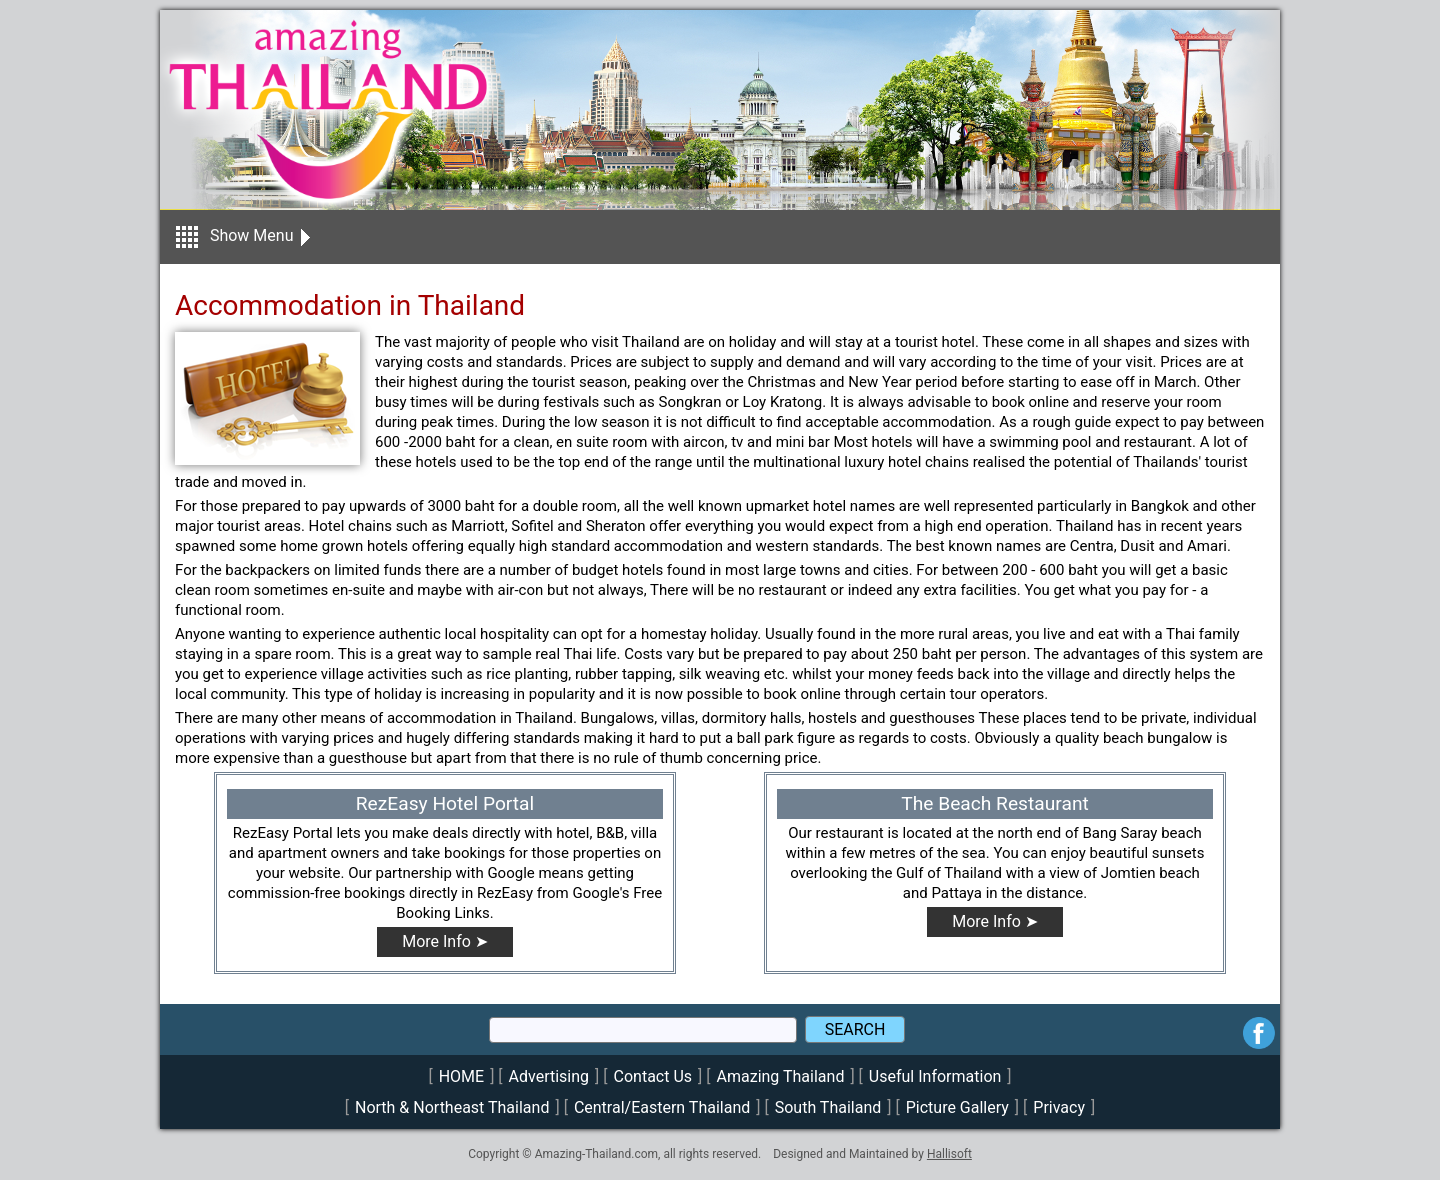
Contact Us (653, 1076)
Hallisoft (949, 1154)
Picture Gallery (957, 1107)
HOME (461, 1076)
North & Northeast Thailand (452, 1107)
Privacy (1059, 1107)
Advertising (549, 1076)
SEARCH (855, 1029)
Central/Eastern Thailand (662, 1107)
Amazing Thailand (781, 1076)
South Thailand (828, 1107)
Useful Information (935, 1076)
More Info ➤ (445, 941)
